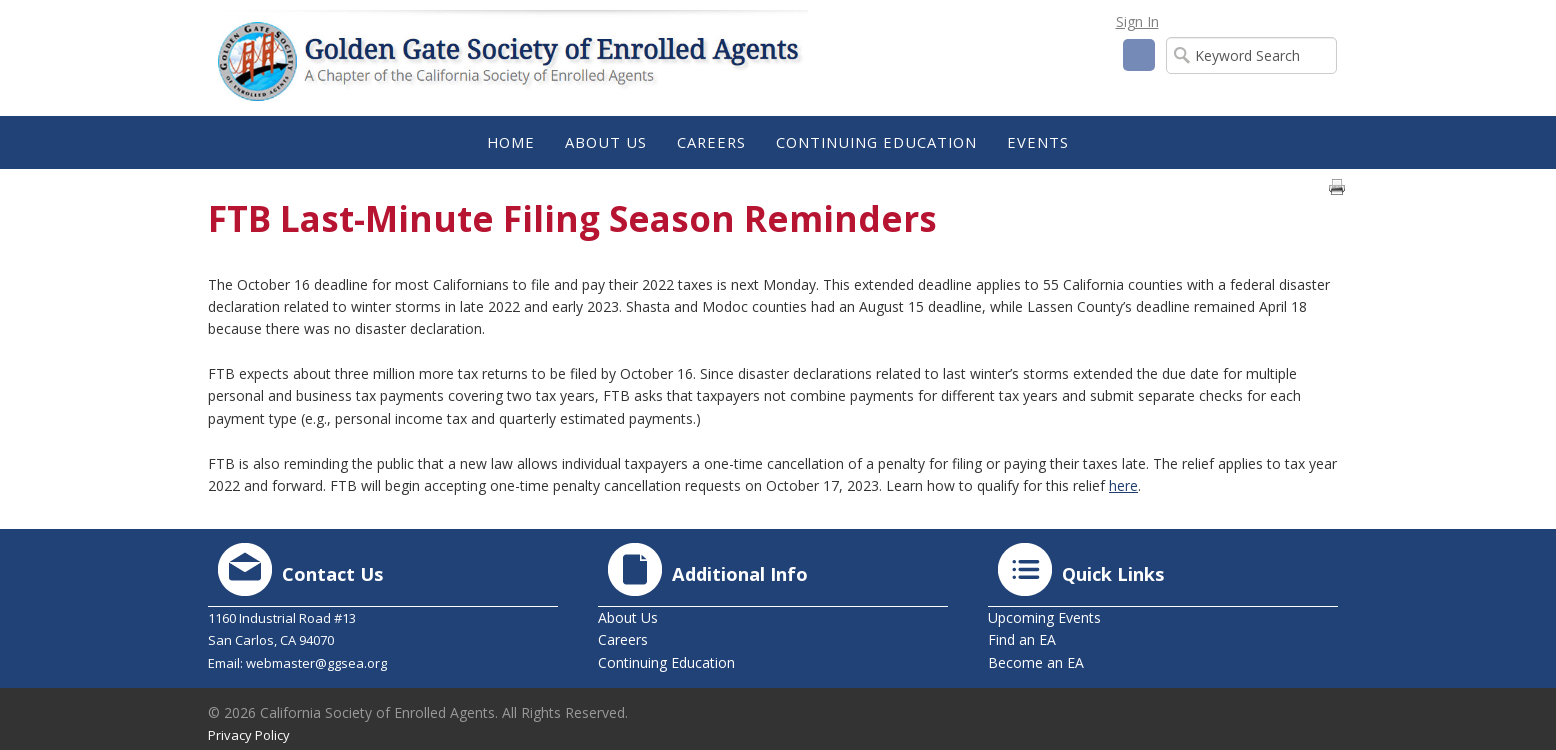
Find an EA (1022, 639)
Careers (623, 639)
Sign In (1137, 21)
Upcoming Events (1044, 617)
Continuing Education (666, 662)
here (1123, 485)
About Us (628, 617)
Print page (1337, 187)
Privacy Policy (249, 735)
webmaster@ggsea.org (316, 663)
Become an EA (1036, 662)
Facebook (1139, 55)
